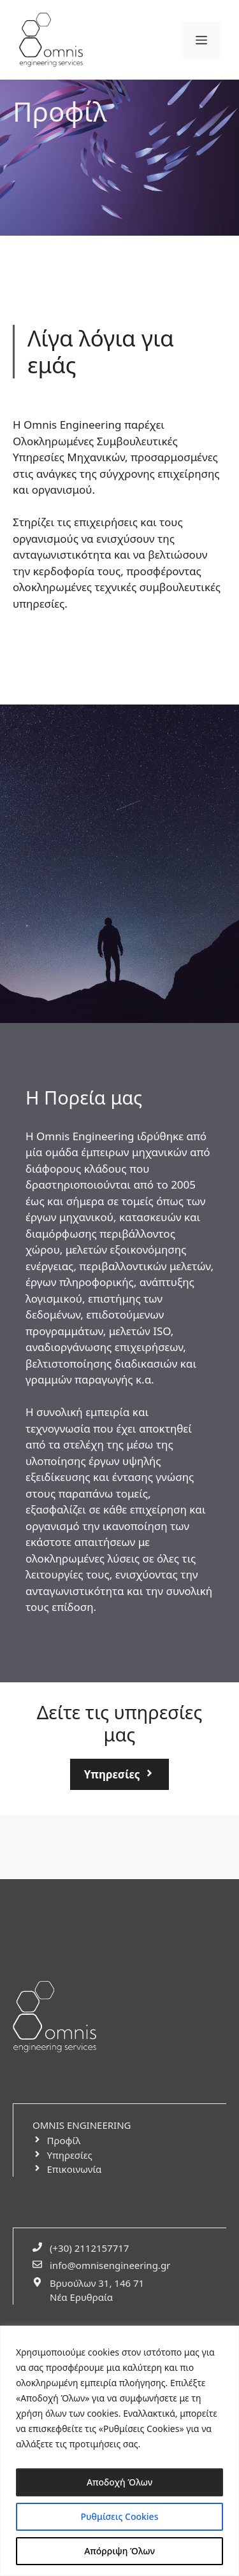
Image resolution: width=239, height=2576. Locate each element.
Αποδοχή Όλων (119, 2482)
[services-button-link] (120, 1775)
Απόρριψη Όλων (119, 2551)
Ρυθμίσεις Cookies (120, 2516)
